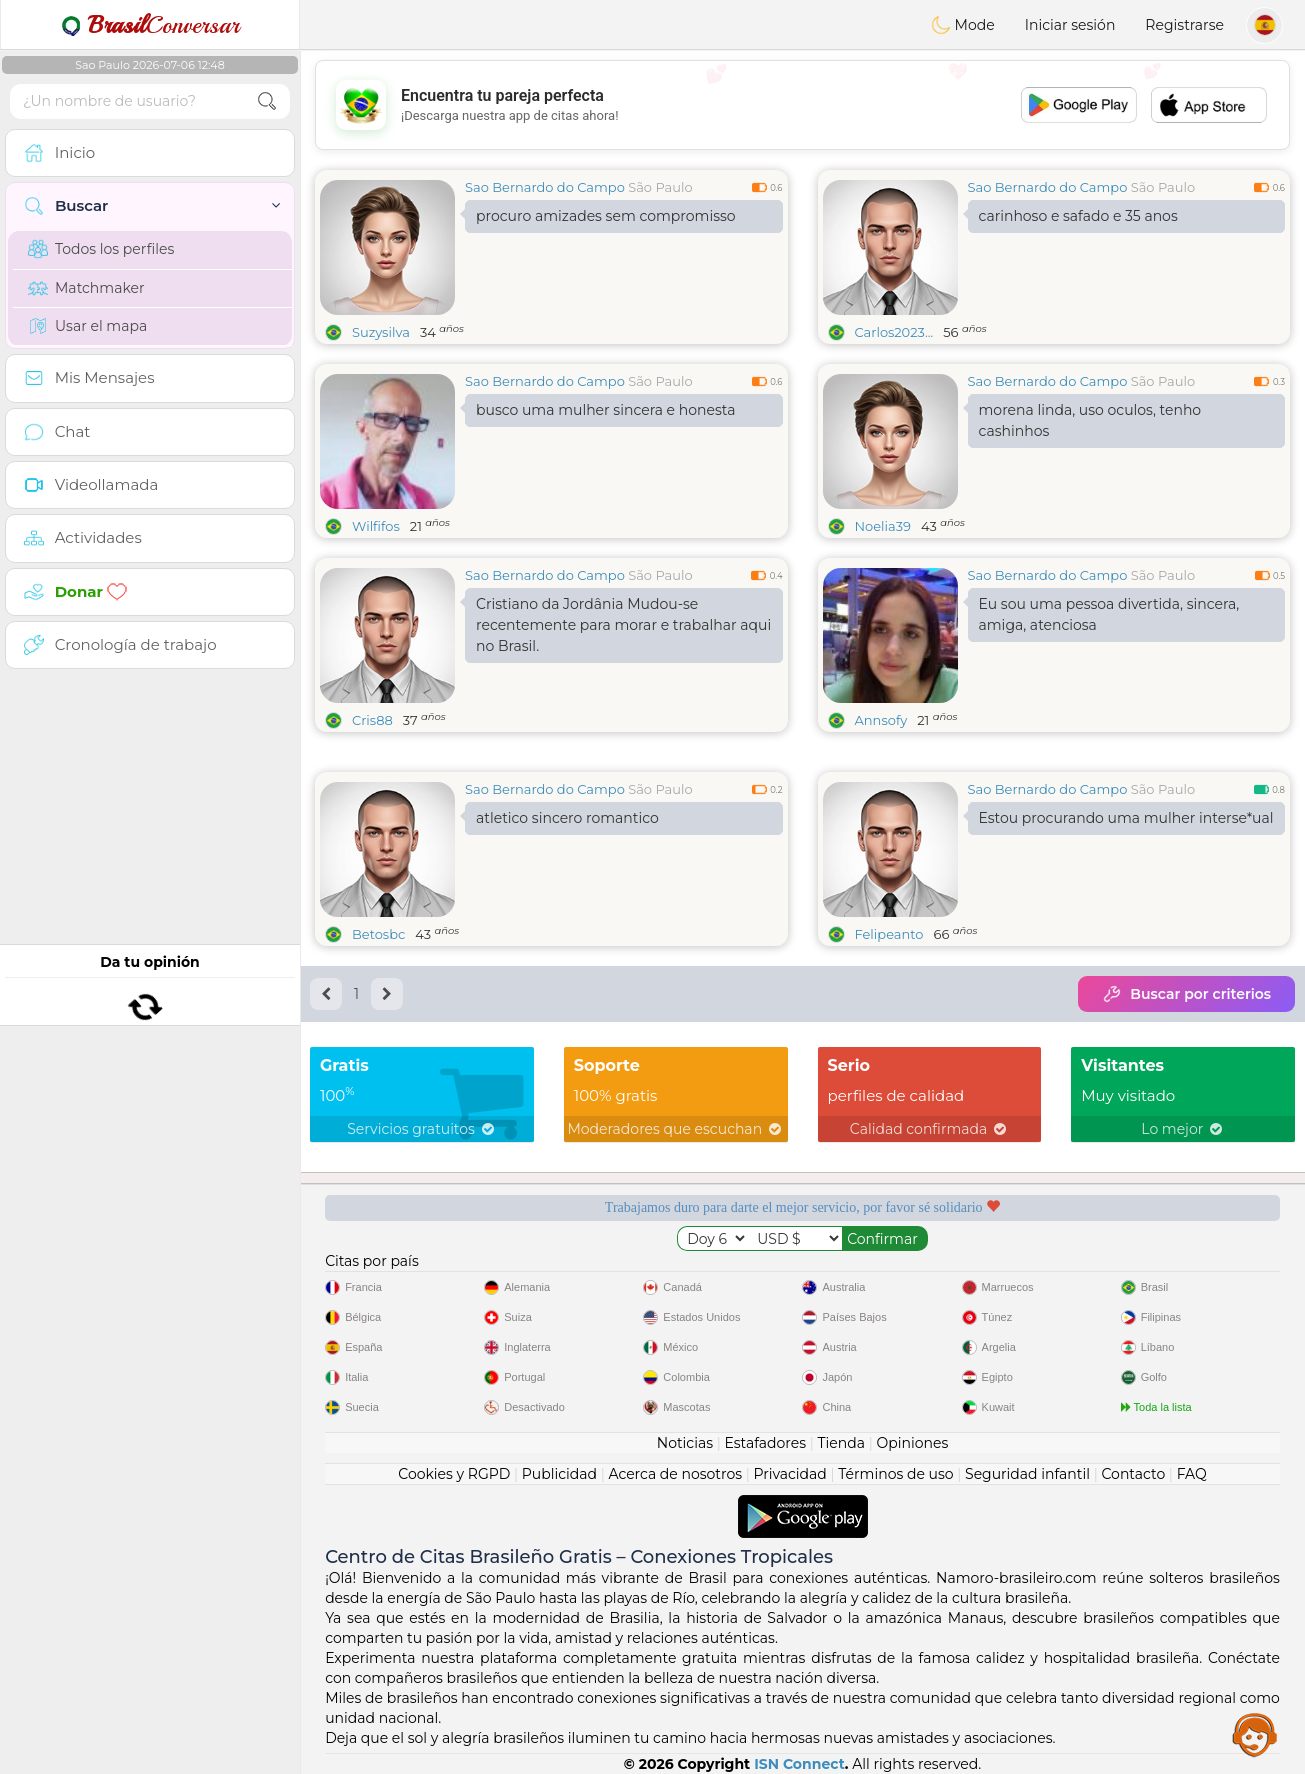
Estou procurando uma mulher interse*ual (1126, 818)
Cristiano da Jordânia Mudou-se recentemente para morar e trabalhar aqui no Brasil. (623, 625)
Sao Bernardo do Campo (545, 187)
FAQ (1192, 1474)
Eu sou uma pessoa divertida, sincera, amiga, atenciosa (1109, 614)
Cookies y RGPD (454, 1474)
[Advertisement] (802, 105)
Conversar (150, 25)
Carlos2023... (894, 332)
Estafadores (765, 1443)
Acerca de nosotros (675, 1474)
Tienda (841, 1443)
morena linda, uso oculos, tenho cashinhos (1090, 420)
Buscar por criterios (1186, 994)
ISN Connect (799, 1764)
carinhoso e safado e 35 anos (1078, 216)
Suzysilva (381, 332)
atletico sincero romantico (567, 818)
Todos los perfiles (101, 249)
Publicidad (559, 1474)
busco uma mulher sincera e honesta (605, 410)
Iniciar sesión (1070, 25)
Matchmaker (86, 288)
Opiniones (912, 1443)
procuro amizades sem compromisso (606, 216)
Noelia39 (883, 526)
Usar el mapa (87, 326)
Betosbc (378, 934)
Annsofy (881, 720)
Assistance (1255, 1734)
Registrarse (1184, 25)
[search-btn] (267, 101)
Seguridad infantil (1027, 1474)
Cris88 (372, 720)
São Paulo (660, 187)
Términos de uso (895, 1474)
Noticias (685, 1443)
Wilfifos (376, 526)
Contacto (1134, 1474)
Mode (963, 25)
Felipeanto (889, 934)
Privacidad (790, 1474)
